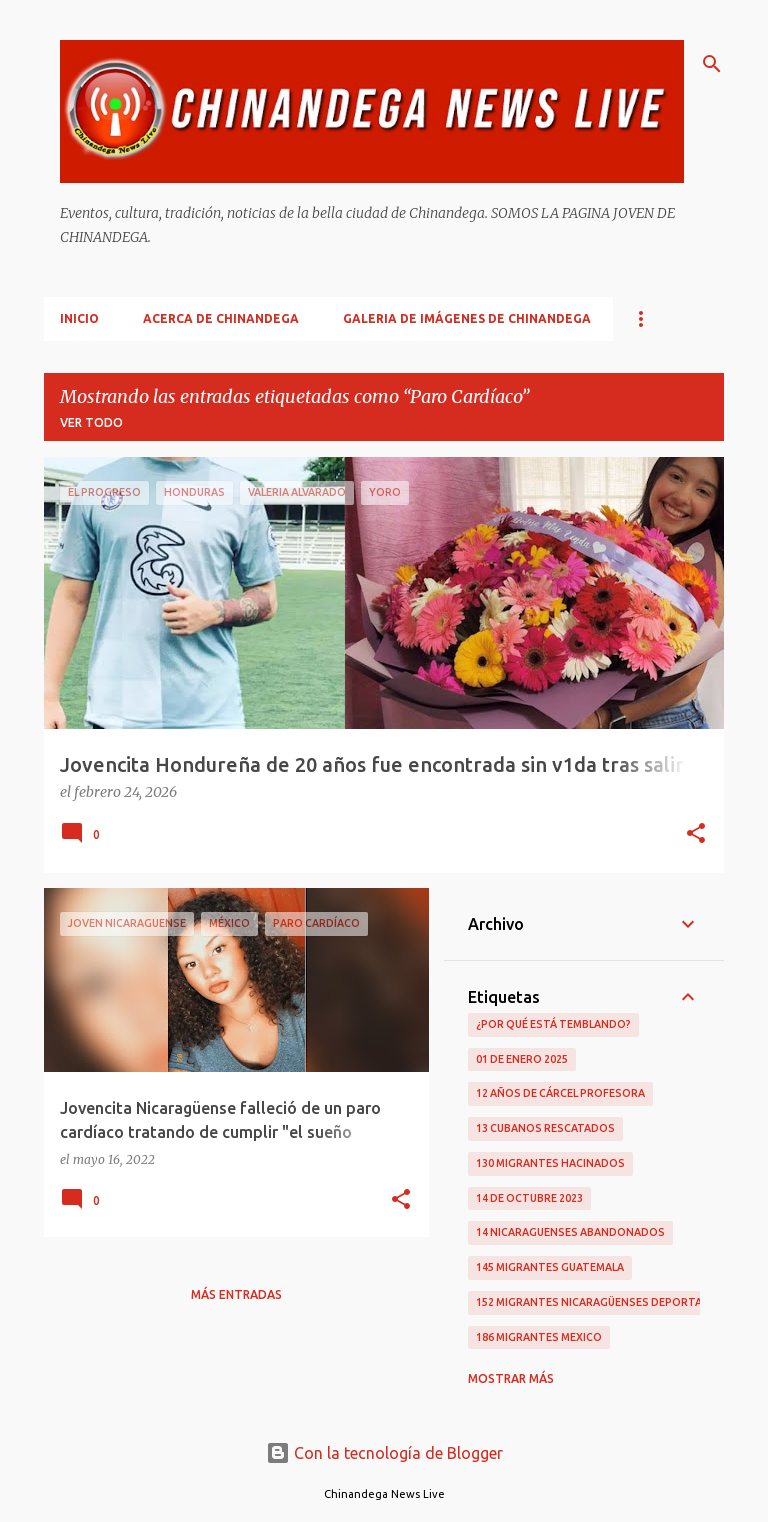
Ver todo (91, 422)
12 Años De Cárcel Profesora (560, 1093)
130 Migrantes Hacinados (550, 1163)
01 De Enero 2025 (522, 1059)
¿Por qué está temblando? (553, 1024)
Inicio (79, 318)
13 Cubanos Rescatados (545, 1128)
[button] (696, 835)
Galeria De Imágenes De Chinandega (467, 318)
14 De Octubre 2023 (529, 1198)
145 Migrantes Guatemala (550, 1267)
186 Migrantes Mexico (539, 1337)
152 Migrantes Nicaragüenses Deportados (601, 1302)
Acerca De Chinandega (221, 318)
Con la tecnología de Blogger (384, 1453)
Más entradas (236, 1294)
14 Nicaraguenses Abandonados (570, 1232)
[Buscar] (712, 64)
